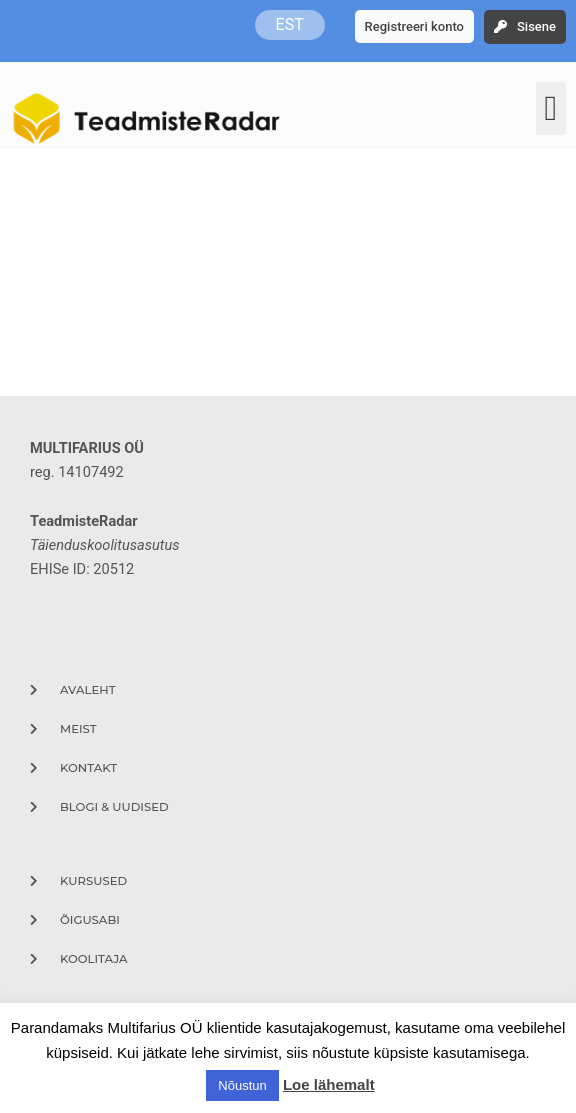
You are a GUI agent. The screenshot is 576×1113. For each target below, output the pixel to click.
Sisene (536, 26)
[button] (551, 108)
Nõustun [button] (242, 1085)
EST (290, 24)
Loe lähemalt (329, 1084)
